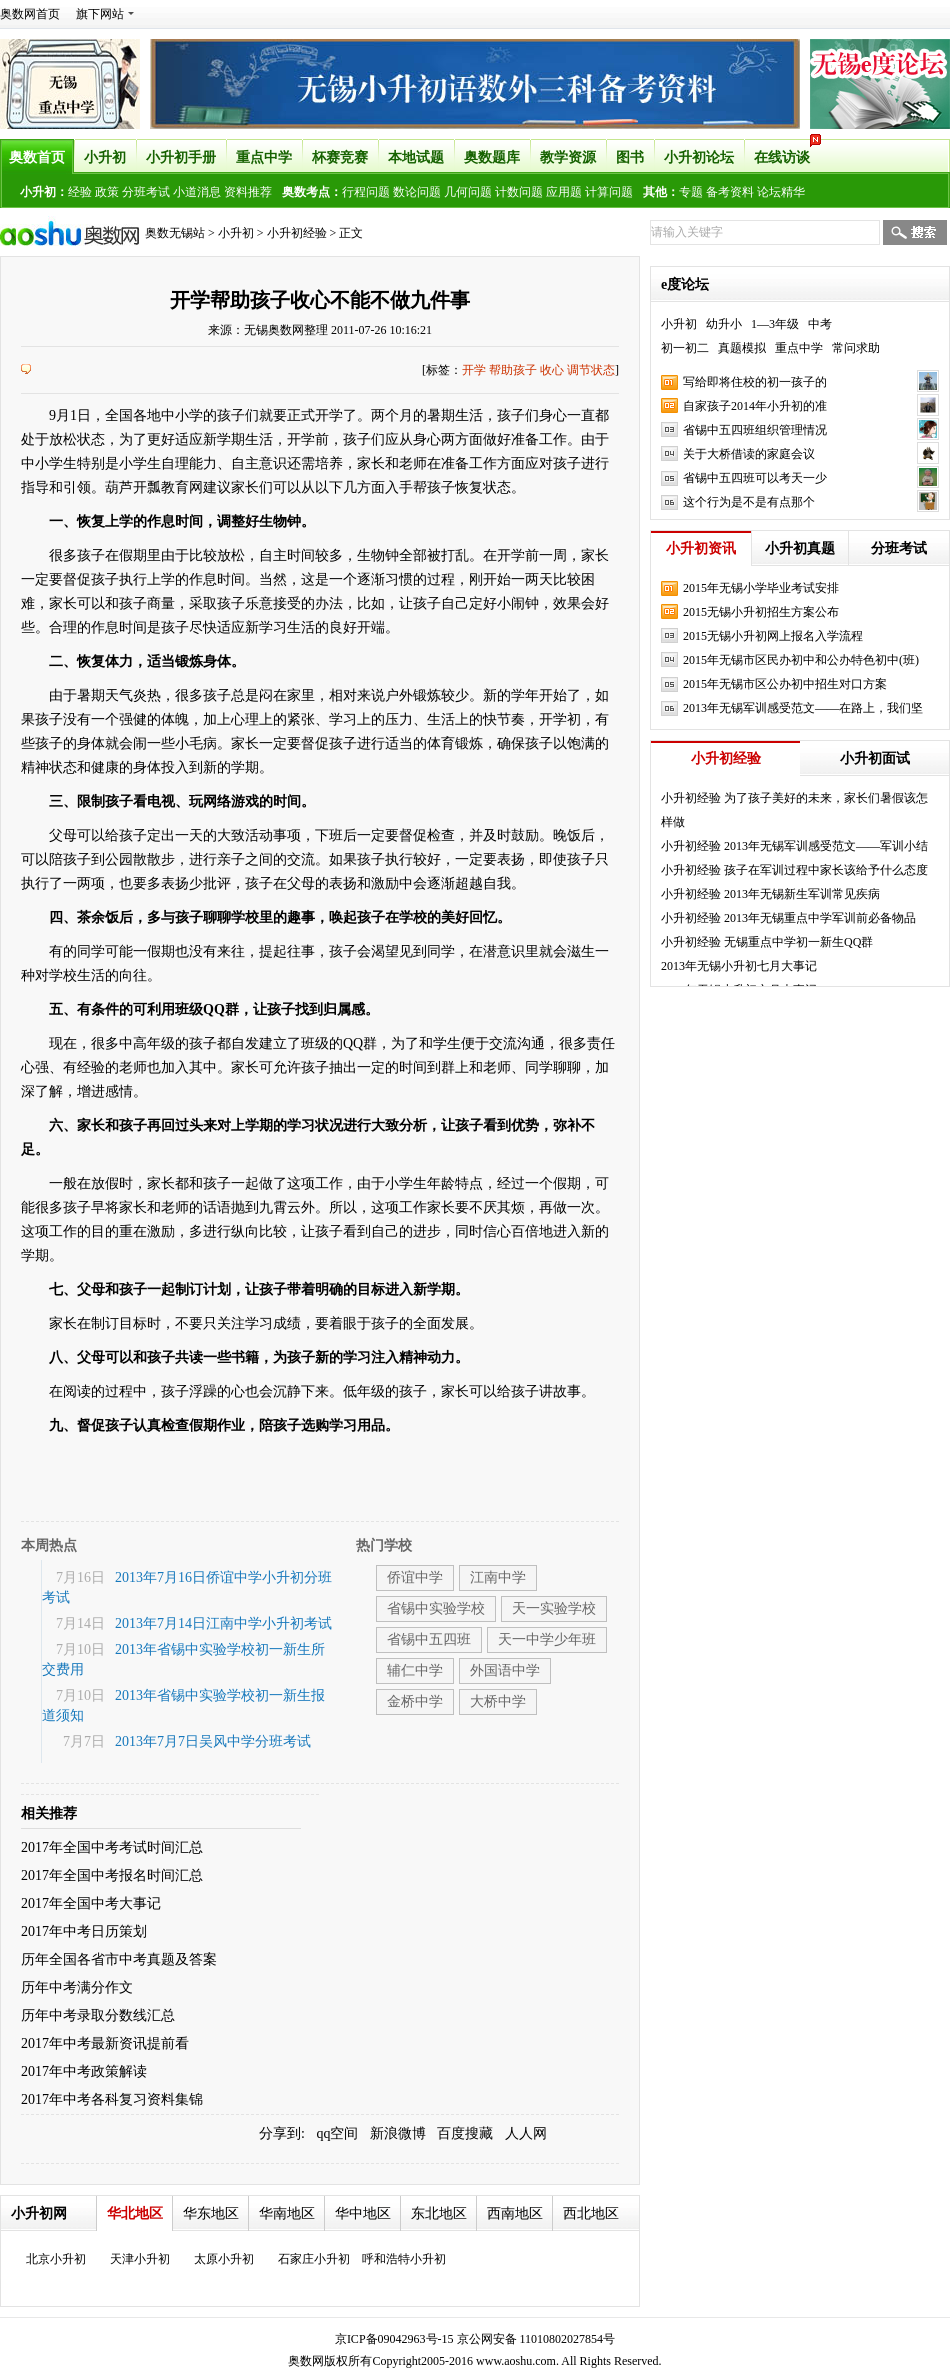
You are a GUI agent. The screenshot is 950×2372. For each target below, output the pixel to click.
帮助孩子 (513, 370)
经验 (80, 192)
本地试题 (416, 157)
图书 (630, 157)
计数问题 (519, 192)
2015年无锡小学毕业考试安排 (761, 588)
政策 (107, 192)
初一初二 (685, 348)
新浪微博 (398, 2133)
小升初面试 (875, 758)
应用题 (564, 192)
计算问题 (609, 192)
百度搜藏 (465, 2133)
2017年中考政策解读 (84, 2071)
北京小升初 (56, 2259)
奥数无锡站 (175, 233)
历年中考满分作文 (77, 1987)
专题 (691, 192)
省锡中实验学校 (436, 1608)
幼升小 (724, 324)
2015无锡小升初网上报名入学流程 (773, 636)
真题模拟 (742, 348)
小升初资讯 (701, 548)
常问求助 (856, 348)
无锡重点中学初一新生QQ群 (798, 942)
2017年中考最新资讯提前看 (105, 2043)
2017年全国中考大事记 (91, 1903)
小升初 (105, 157)
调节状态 (591, 370)
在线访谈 (787, 152)
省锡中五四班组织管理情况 (755, 430)
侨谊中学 (415, 1577)
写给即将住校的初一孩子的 (755, 382)
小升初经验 (297, 233)
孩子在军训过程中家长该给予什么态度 (826, 870)
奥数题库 (492, 157)
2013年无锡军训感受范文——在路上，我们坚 (803, 708)
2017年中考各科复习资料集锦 (112, 2099)
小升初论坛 (699, 157)
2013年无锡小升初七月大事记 (739, 966)
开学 (474, 370)
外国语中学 (505, 1670)
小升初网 (39, 2213)
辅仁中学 (415, 1670)
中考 (820, 324)
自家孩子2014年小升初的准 (755, 406)
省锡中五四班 (429, 1639)
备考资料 (730, 192)
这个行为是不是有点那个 (749, 502)
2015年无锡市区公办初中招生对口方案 (785, 684)
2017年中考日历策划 (84, 1931)
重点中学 (264, 157)
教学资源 (568, 157)
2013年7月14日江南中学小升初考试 (223, 1623)
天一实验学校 (554, 1608)
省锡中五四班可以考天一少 (755, 478)
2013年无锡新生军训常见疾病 (802, 894)
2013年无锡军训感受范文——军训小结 (826, 846)
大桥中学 (498, 1701)
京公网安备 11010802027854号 (536, 2339)
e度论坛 (685, 284)
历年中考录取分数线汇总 (98, 2015)
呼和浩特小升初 (404, 2259)
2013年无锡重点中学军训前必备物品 (820, 918)
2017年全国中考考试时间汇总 (112, 1847)
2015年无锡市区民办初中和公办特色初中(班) (801, 660)
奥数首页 (37, 157)
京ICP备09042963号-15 (394, 2339)
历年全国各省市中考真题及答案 (119, 1959)
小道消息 (197, 192)
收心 (552, 370)
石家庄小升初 (314, 2259)
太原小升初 (224, 2259)
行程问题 (366, 192)
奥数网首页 (30, 14)
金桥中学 (415, 1701)
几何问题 (468, 192)
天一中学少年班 (547, 1639)
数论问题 (417, 192)
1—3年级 (775, 324)
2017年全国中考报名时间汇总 (112, 1875)
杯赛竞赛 (340, 157)
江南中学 (498, 1577)
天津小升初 (140, 2259)
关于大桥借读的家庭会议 (749, 454)
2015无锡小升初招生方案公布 (761, 612)
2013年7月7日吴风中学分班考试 (213, 1741)
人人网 (526, 2133)
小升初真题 (800, 548)
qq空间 (337, 2133)
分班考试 (146, 192)
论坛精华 (781, 192)
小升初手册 (181, 157)
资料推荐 (248, 192)
